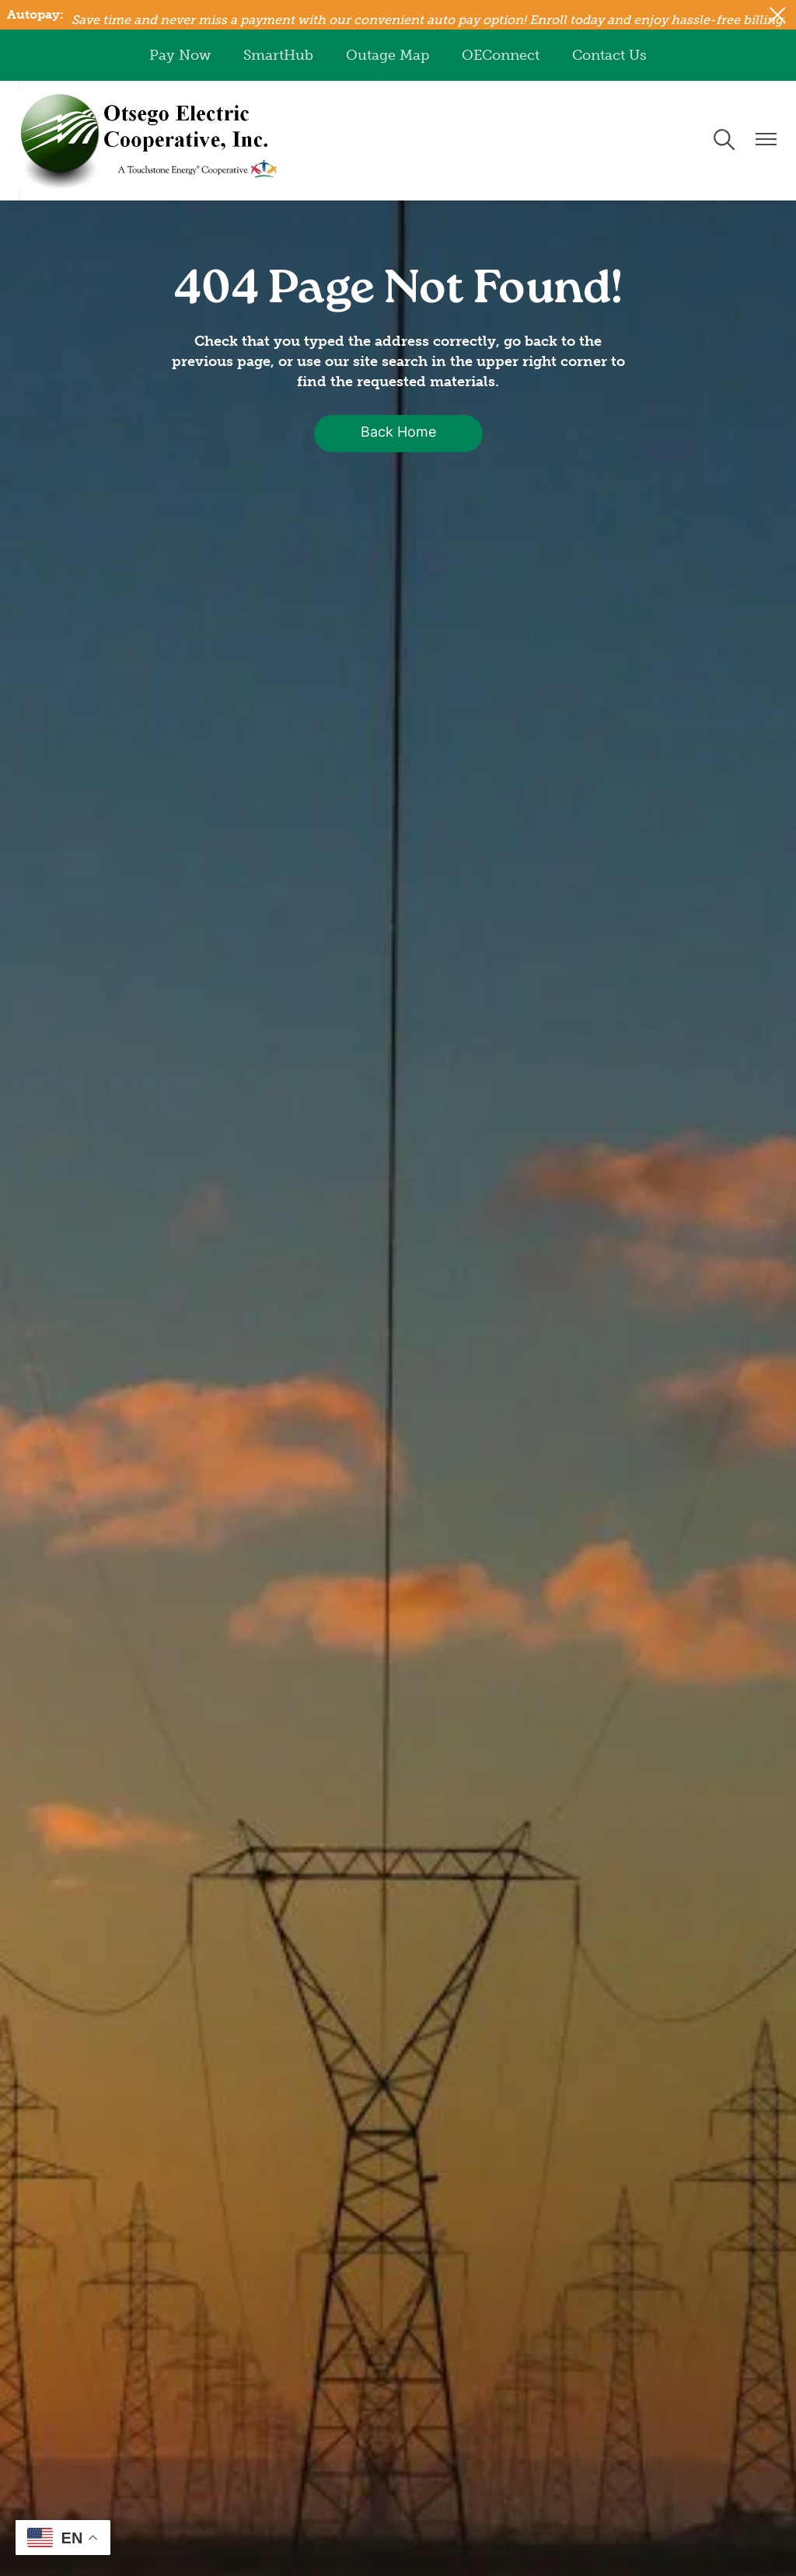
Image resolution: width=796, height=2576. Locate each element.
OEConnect (500, 55)
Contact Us (609, 55)
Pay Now (180, 55)
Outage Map (387, 55)
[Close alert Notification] (778, 14)
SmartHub (278, 55)
